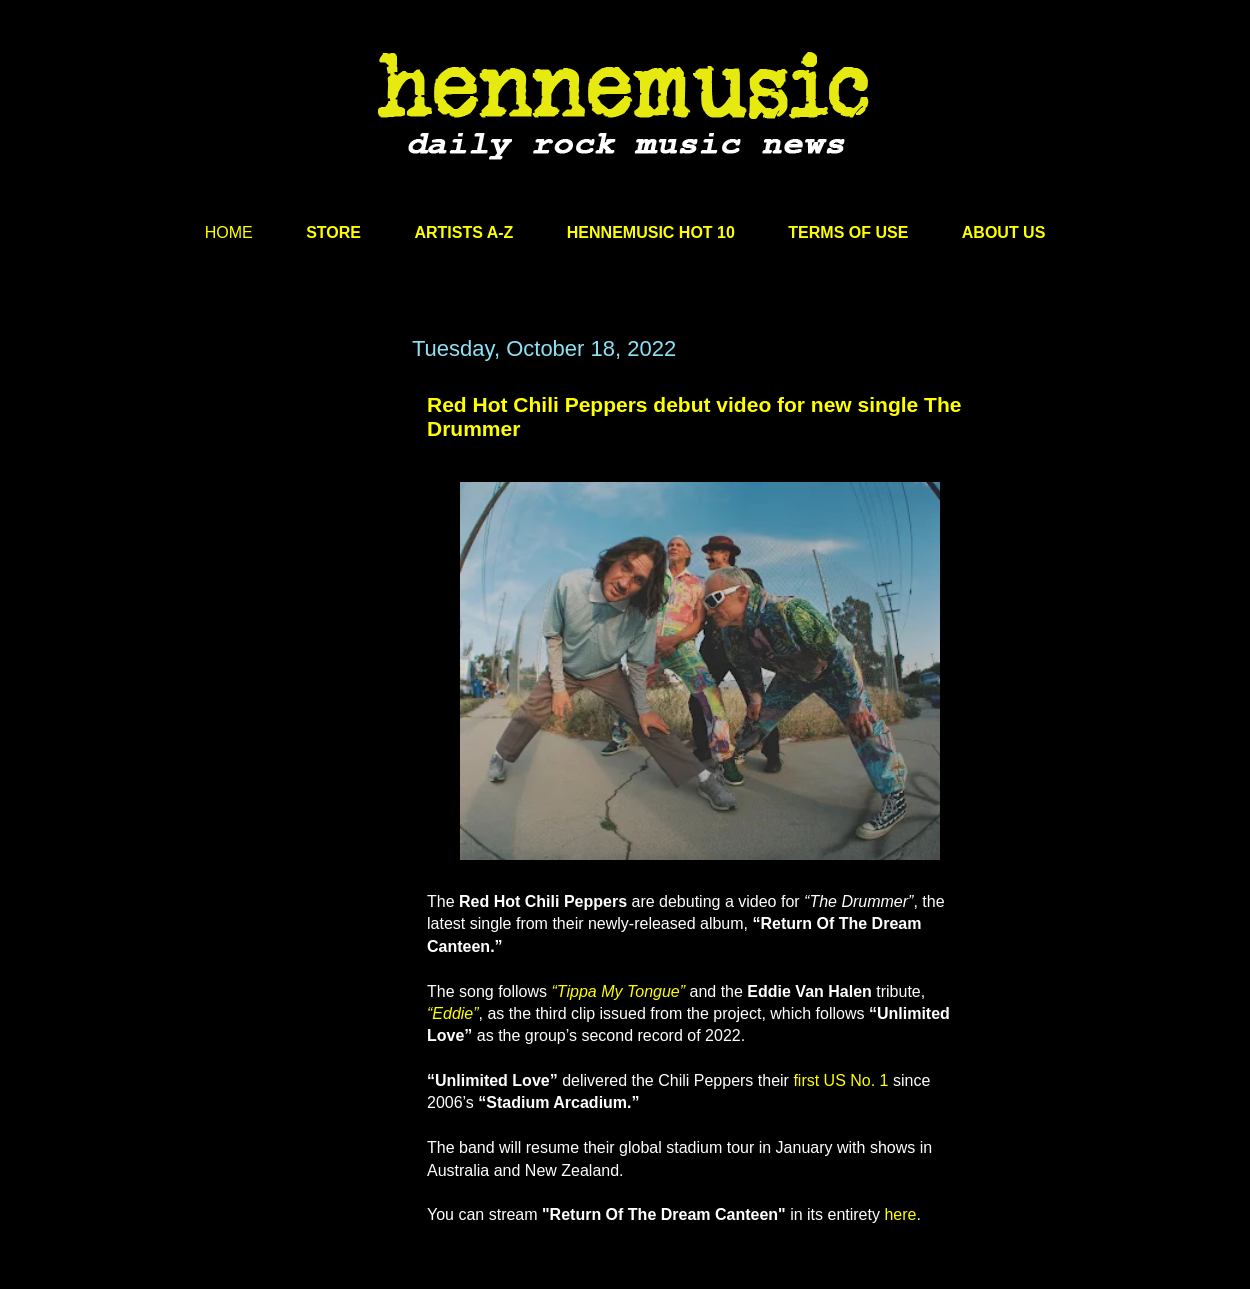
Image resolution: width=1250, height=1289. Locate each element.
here (900, 1214)
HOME (229, 232)
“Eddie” (453, 1013)
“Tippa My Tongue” (619, 991)
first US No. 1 (843, 1080)
